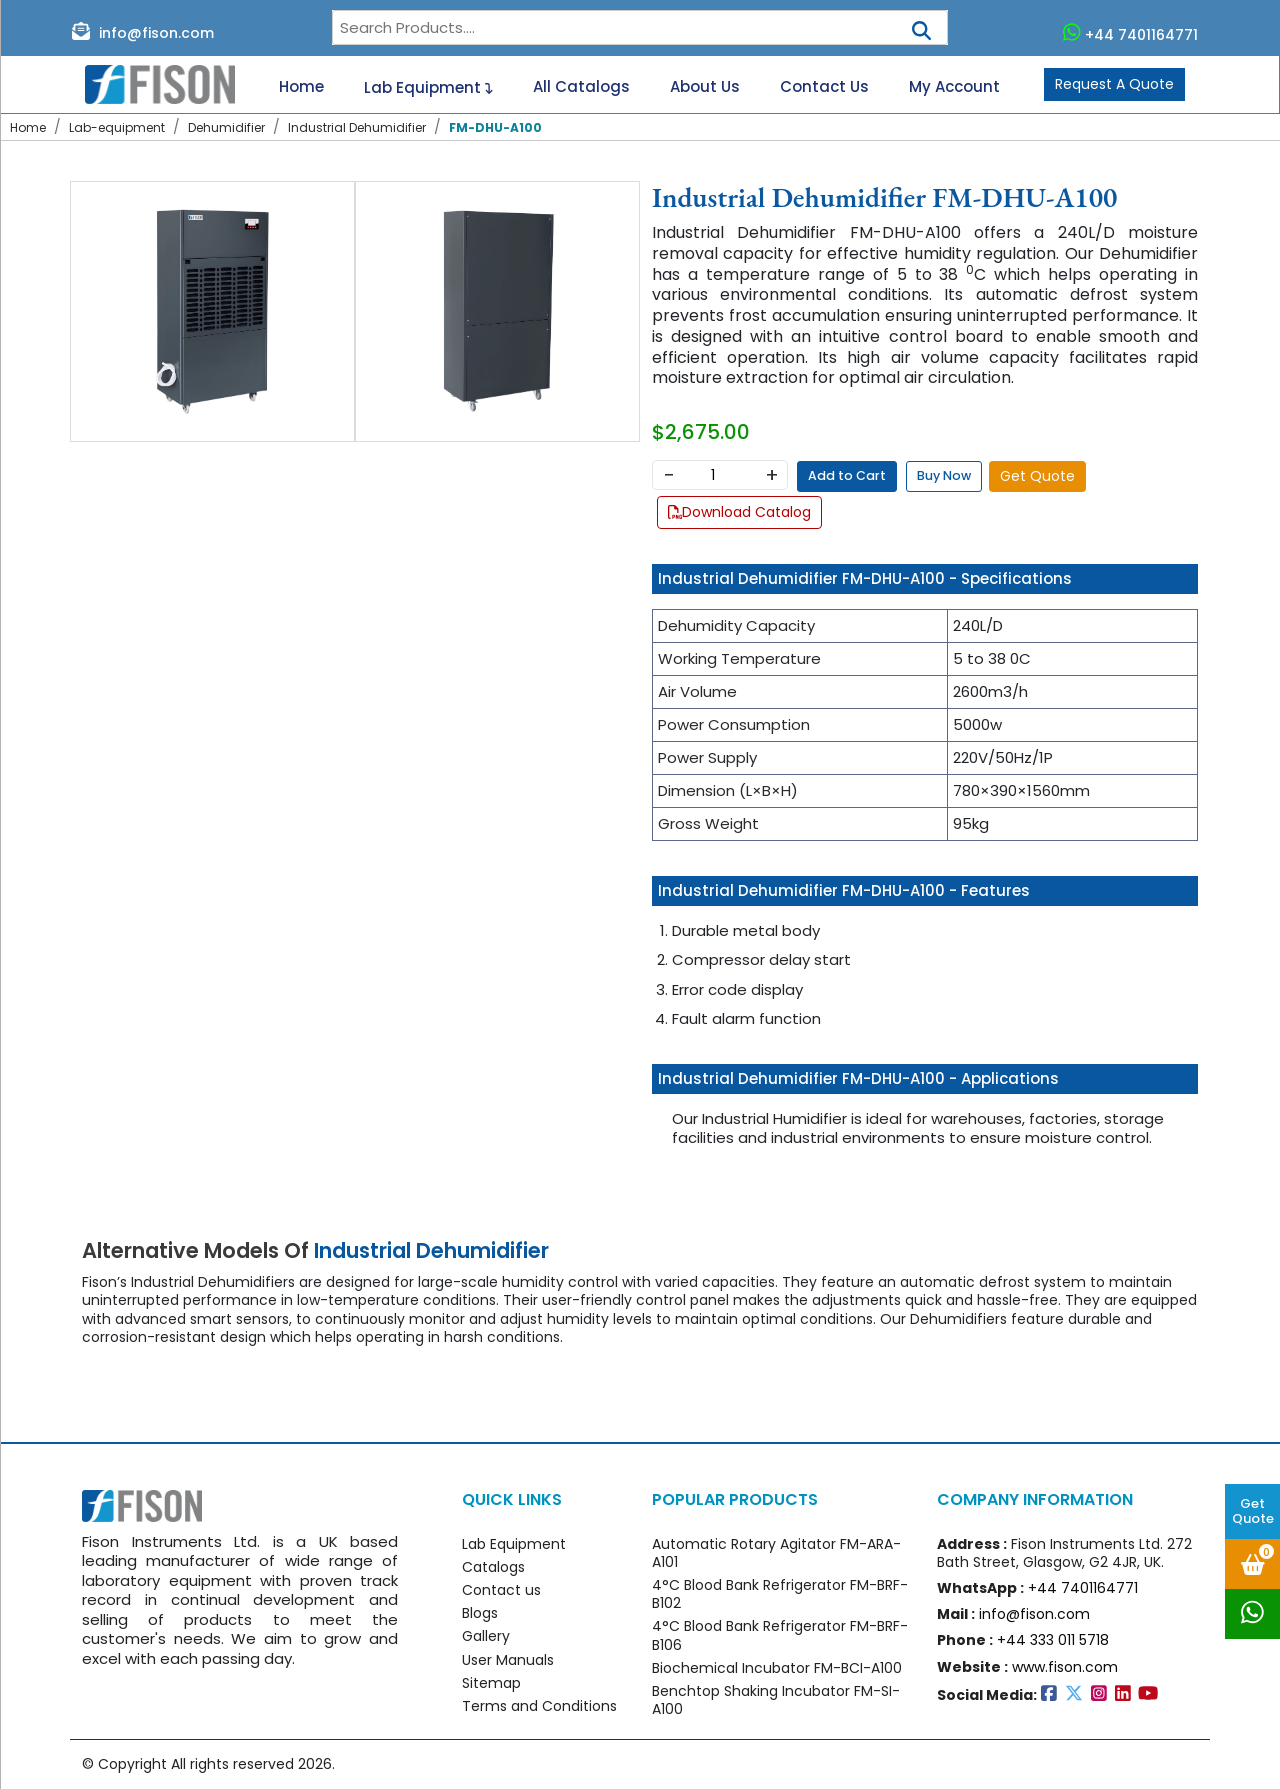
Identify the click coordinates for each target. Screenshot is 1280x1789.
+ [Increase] (772, 475)
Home (301, 87)
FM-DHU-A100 (495, 127)
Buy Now (944, 475)
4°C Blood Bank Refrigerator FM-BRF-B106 (780, 1635)
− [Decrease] (668, 475)
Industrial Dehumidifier (357, 127)
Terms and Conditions (539, 1706)
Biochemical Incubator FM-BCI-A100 (777, 1668)
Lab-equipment (117, 127)
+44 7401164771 (1131, 33)
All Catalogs (581, 87)
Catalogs (493, 1567)
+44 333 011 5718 (1053, 1640)
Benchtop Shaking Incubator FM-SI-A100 (776, 1700)
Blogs (480, 1613)
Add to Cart (847, 475)
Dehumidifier (226, 127)
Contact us (501, 1590)
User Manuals (508, 1660)
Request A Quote (1114, 84)
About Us (705, 87)
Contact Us (824, 87)
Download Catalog (739, 512)
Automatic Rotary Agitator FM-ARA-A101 (776, 1553)
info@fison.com (143, 32)
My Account (954, 87)
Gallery (486, 1636)
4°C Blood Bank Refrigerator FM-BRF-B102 (780, 1594)
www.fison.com (1065, 1667)
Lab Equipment (428, 85)
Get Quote (1253, 1511)
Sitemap (491, 1683)
